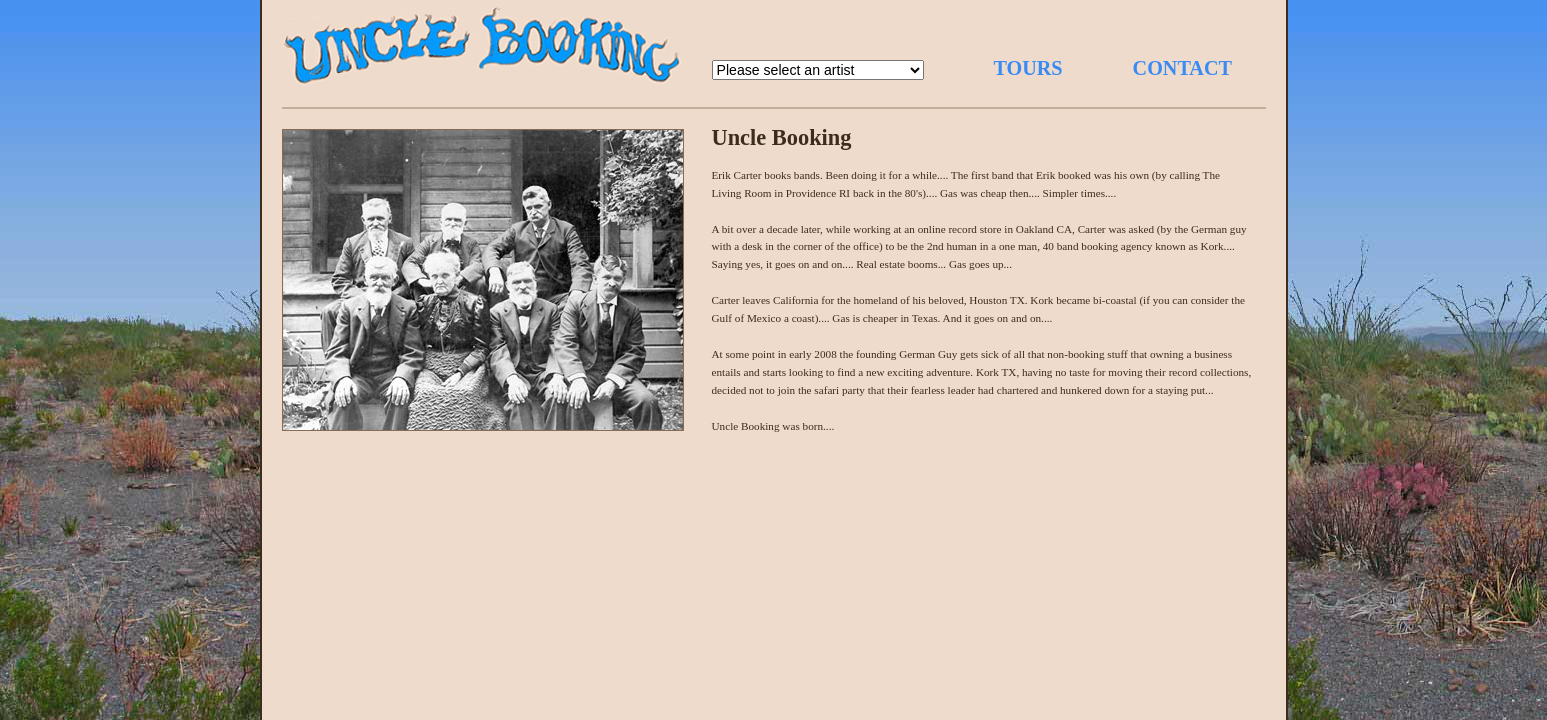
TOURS (1028, 68)
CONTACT (1182, 68)
